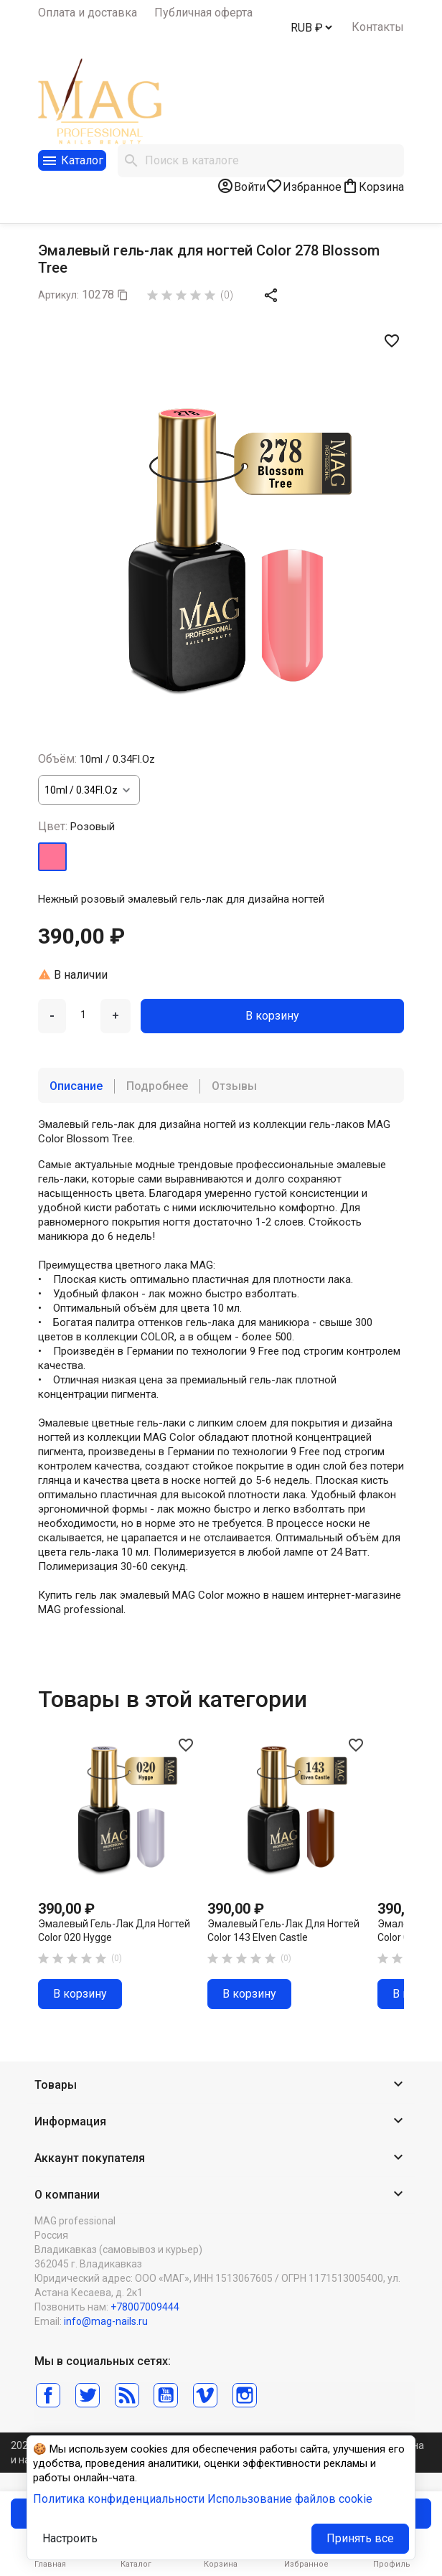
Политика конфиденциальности (118, 2499)
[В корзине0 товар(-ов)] (373, 185)
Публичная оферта (203, 12)
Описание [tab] (76, 1086)
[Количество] (83, 1014)
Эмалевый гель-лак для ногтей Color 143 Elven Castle (283, 1931)
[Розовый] (52, 856)
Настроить (70, 2538)
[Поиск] (261, 160)
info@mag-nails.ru (106, 2321)
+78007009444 (144, 2307)
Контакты (378, 27)
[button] (221, 2085)
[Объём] (89, 790)
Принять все (360, 2538)
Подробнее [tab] (157, 1086)
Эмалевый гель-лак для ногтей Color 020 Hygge (114, 1931)
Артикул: (58, 295)
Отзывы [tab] (234, 1086)
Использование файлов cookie (289, 2499)
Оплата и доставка (87, 12)
